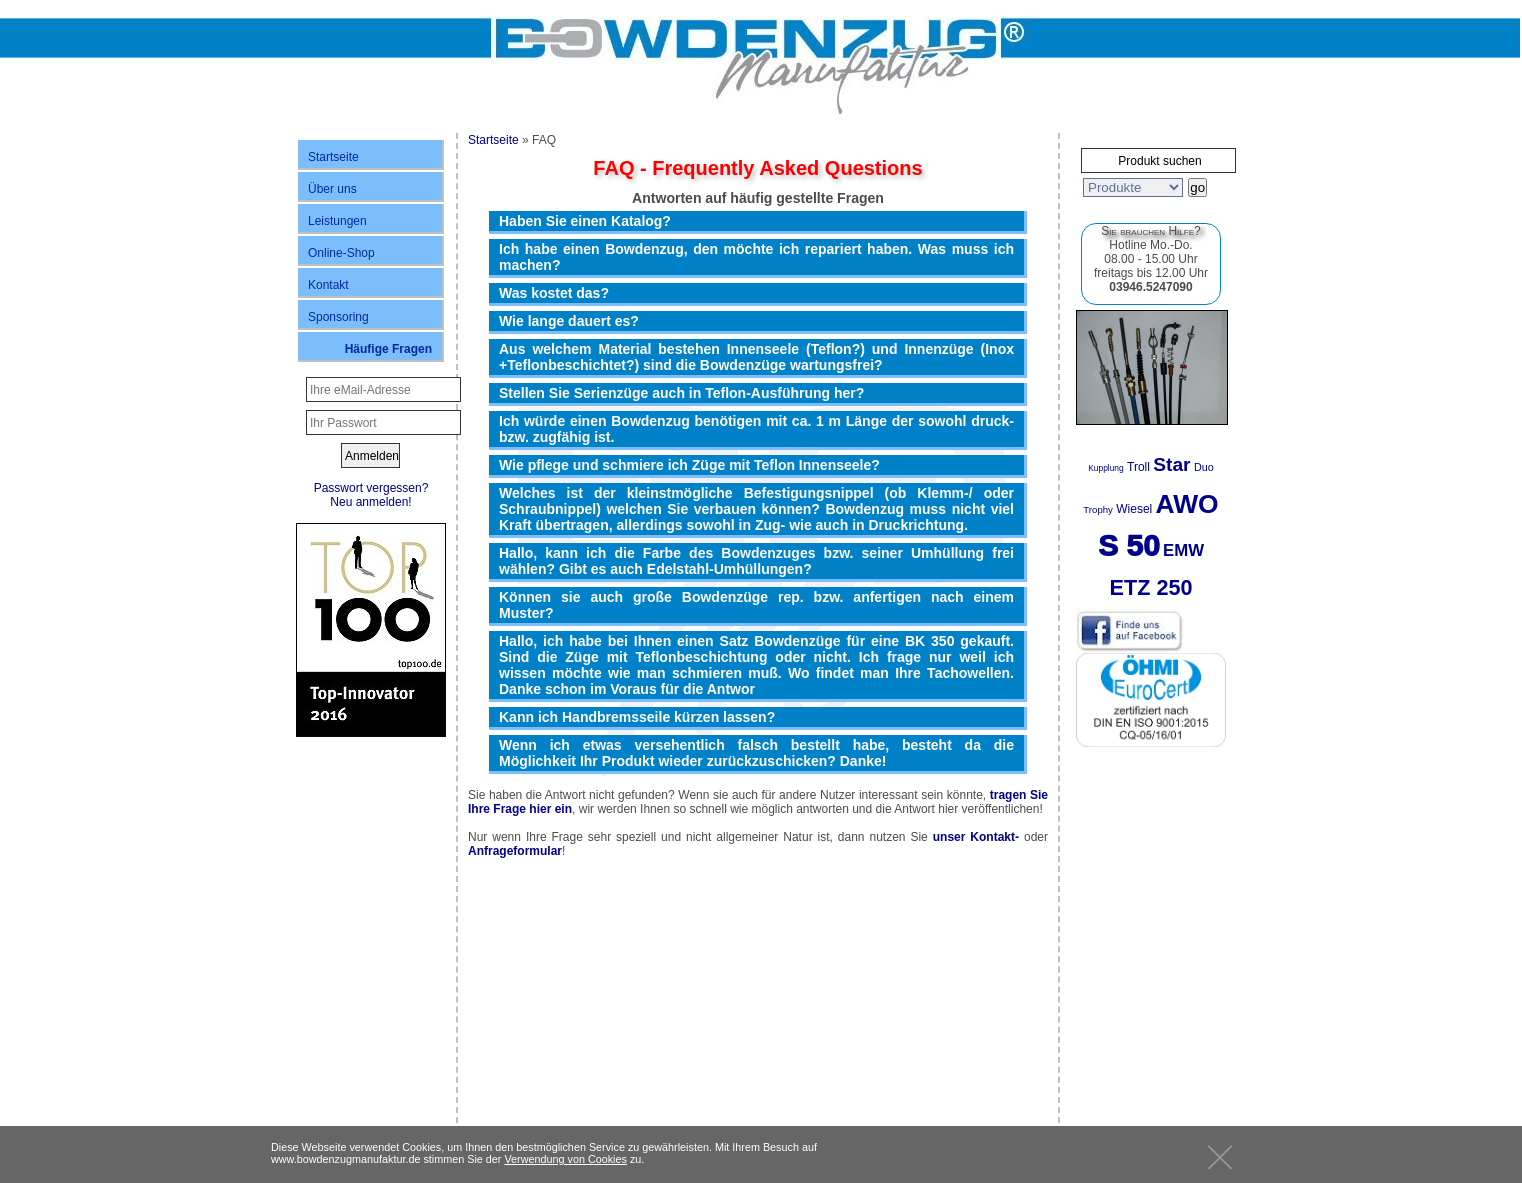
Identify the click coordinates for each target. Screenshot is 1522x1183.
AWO (1187, 504)
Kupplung (1105, 468)
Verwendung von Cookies (565, 1159)
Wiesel (1134, 509)
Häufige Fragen (388, 349)
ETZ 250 (1151, 587)
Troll (1138, 467)
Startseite (333, 157)
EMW (1183, 550)
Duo (1204, 467)
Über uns (332, 189)
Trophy (1098, 509)
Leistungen (337, 221)
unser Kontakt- (976, 837)
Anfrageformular (515, 851)
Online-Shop (341, 253)
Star (1171, 464)
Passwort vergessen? (371, 488)
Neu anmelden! (370, 502)
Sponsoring (338, 317)
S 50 (1129, 545)
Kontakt (328, 285)
